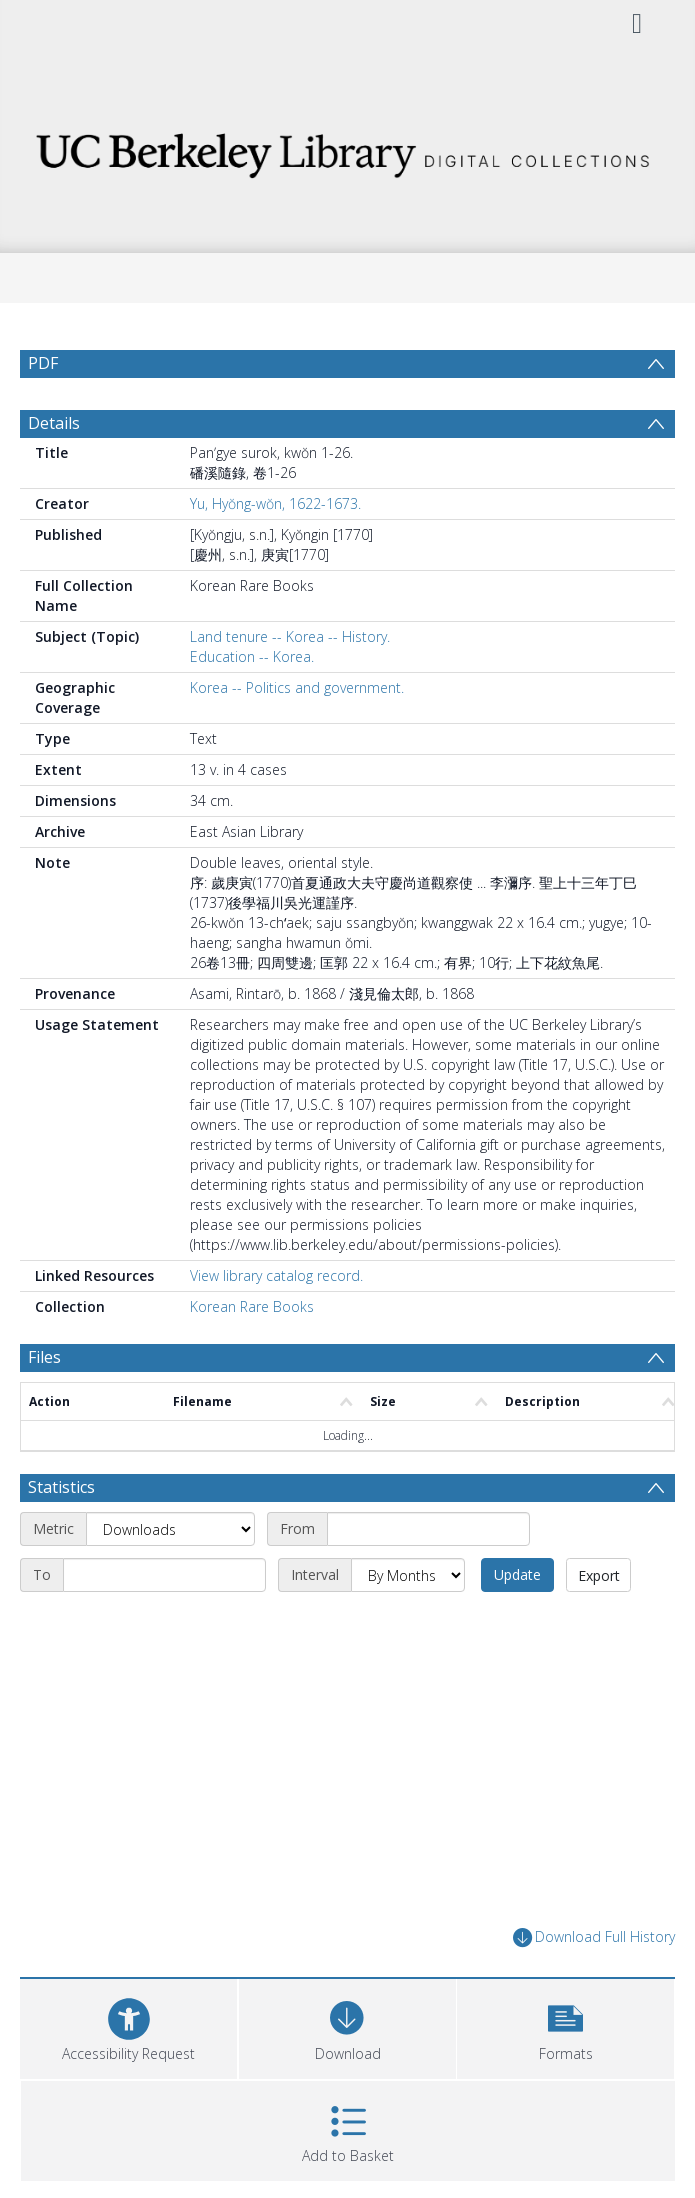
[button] (565, 2026)
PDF (43, 363)
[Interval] (408, 1575)
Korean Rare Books (252, 1306)
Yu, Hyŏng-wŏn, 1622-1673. (275, 503)
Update (517, 1574)
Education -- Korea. (252, 656)
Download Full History (594, 1937)
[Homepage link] (348, 149)
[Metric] (170, 1529)
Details (54, 423)
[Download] (347, 2026)
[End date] (164, 1575)
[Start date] (428, 1529)
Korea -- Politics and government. (297, 687)
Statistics (61, 1487)
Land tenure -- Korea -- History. (290, 636)
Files (44, 1357)
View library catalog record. (276, 1275)
